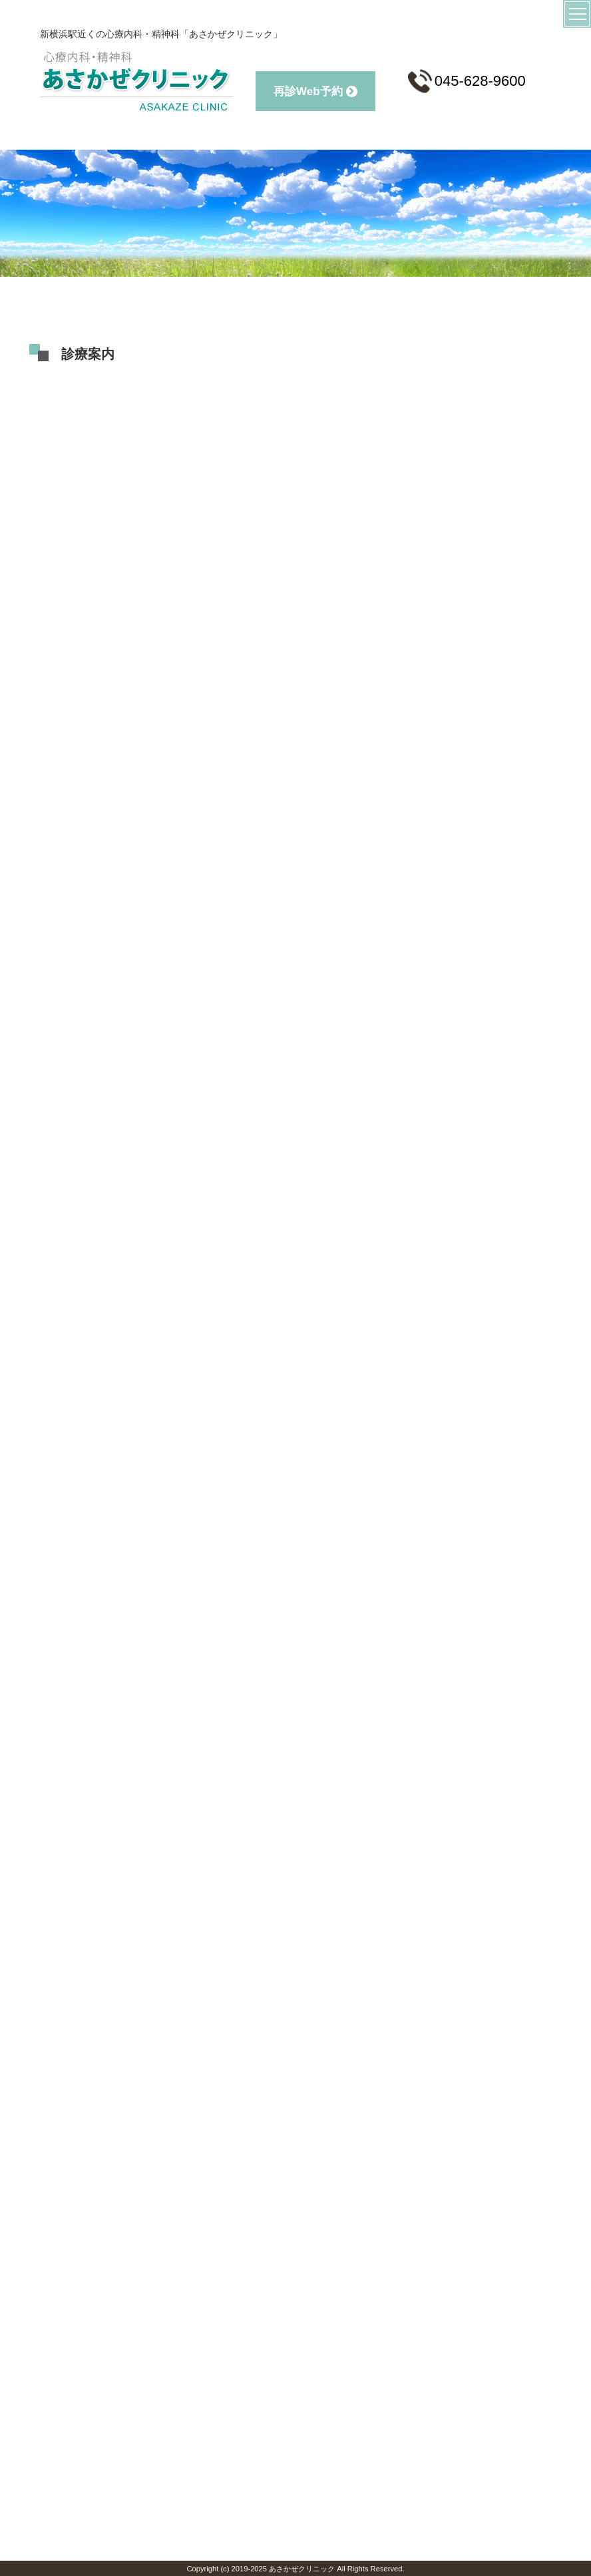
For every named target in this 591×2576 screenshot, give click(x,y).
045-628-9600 (467, 81)
